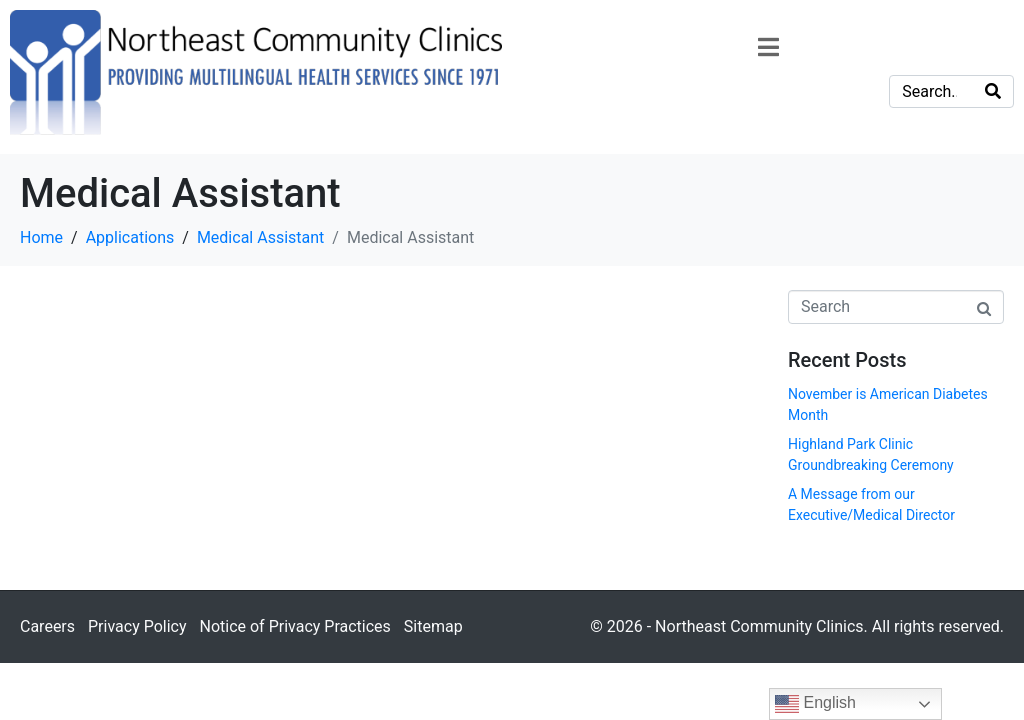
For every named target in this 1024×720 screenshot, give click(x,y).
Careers (47, 626)
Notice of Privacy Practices (294, 626)
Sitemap (433, 626)
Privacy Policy (137, 626)
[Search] (993, 91)
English (815, 704)
